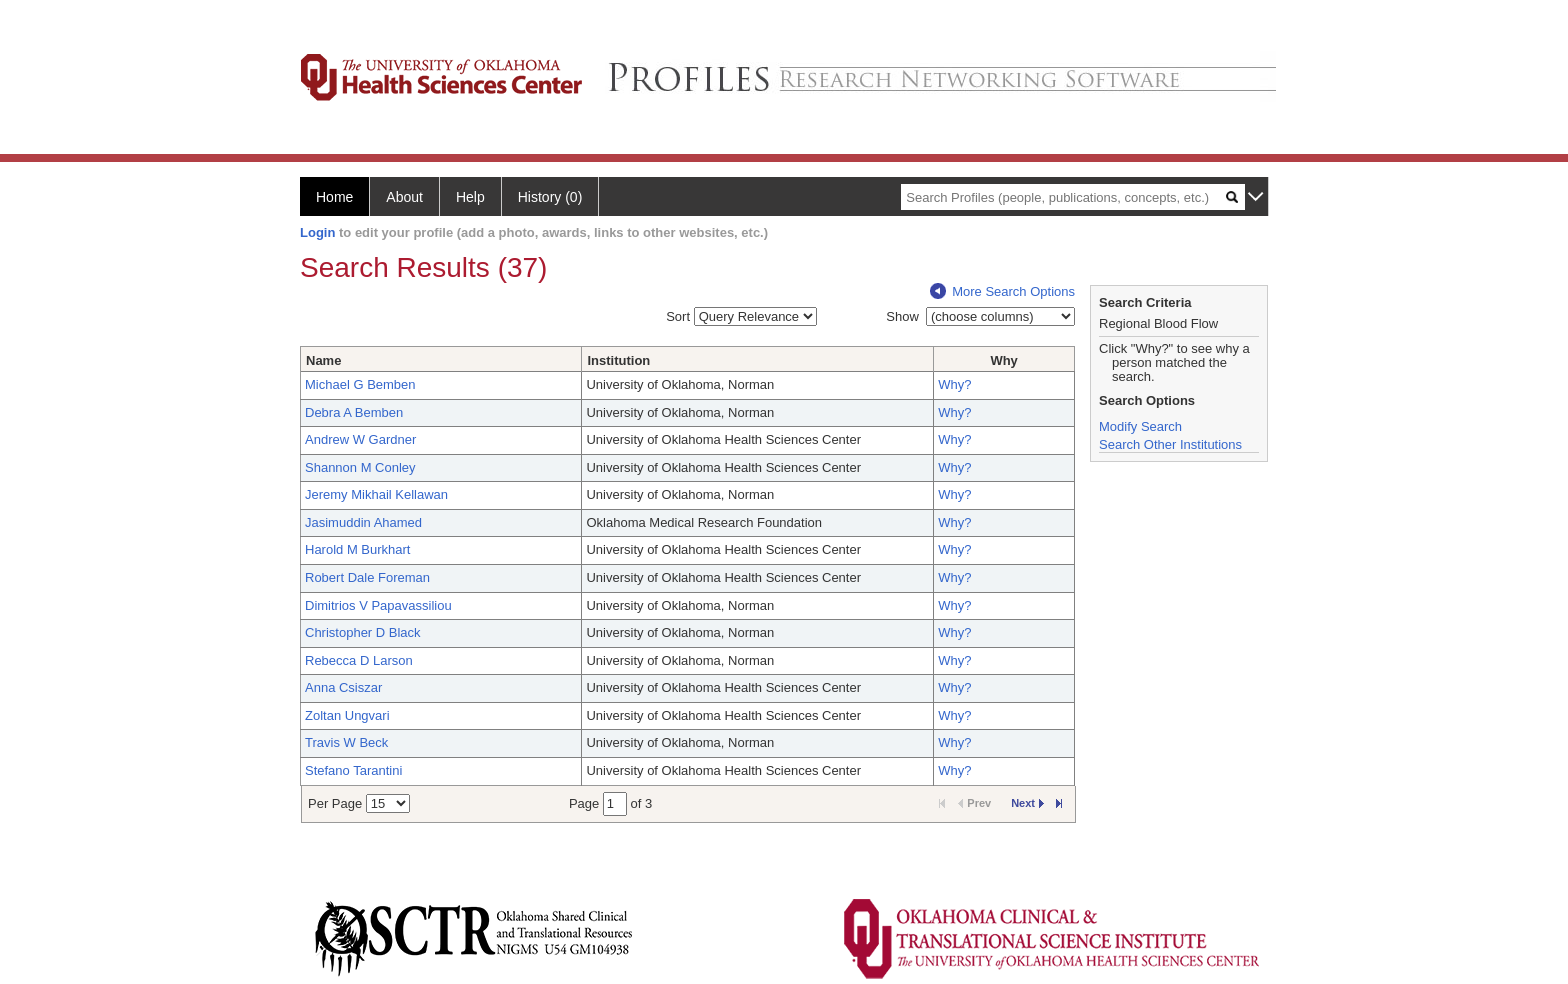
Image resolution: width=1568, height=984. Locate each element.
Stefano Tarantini (353, 770)
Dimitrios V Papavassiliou (378, 605)
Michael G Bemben (360, 384)
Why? (954, 384)
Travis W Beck (346, 742)
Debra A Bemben (354, 412)
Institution (618, 360)
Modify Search (1140, 426)
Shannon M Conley (360, 467)
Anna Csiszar (343, 687)
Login (317, 232)
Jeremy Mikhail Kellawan (376, 494)
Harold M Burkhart (357, 549)
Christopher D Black (363, 632)
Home (334, 197)
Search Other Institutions (1170, 444)
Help (470, 197)
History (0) (550, 197)
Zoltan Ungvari (347, 715)
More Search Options (1002, 291)
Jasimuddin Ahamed (363, 522)
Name (323, 360)
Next (1027, 803)
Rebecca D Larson (359, 660)
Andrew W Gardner (360, 439)
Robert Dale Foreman (367, 577)
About (404, 197)
